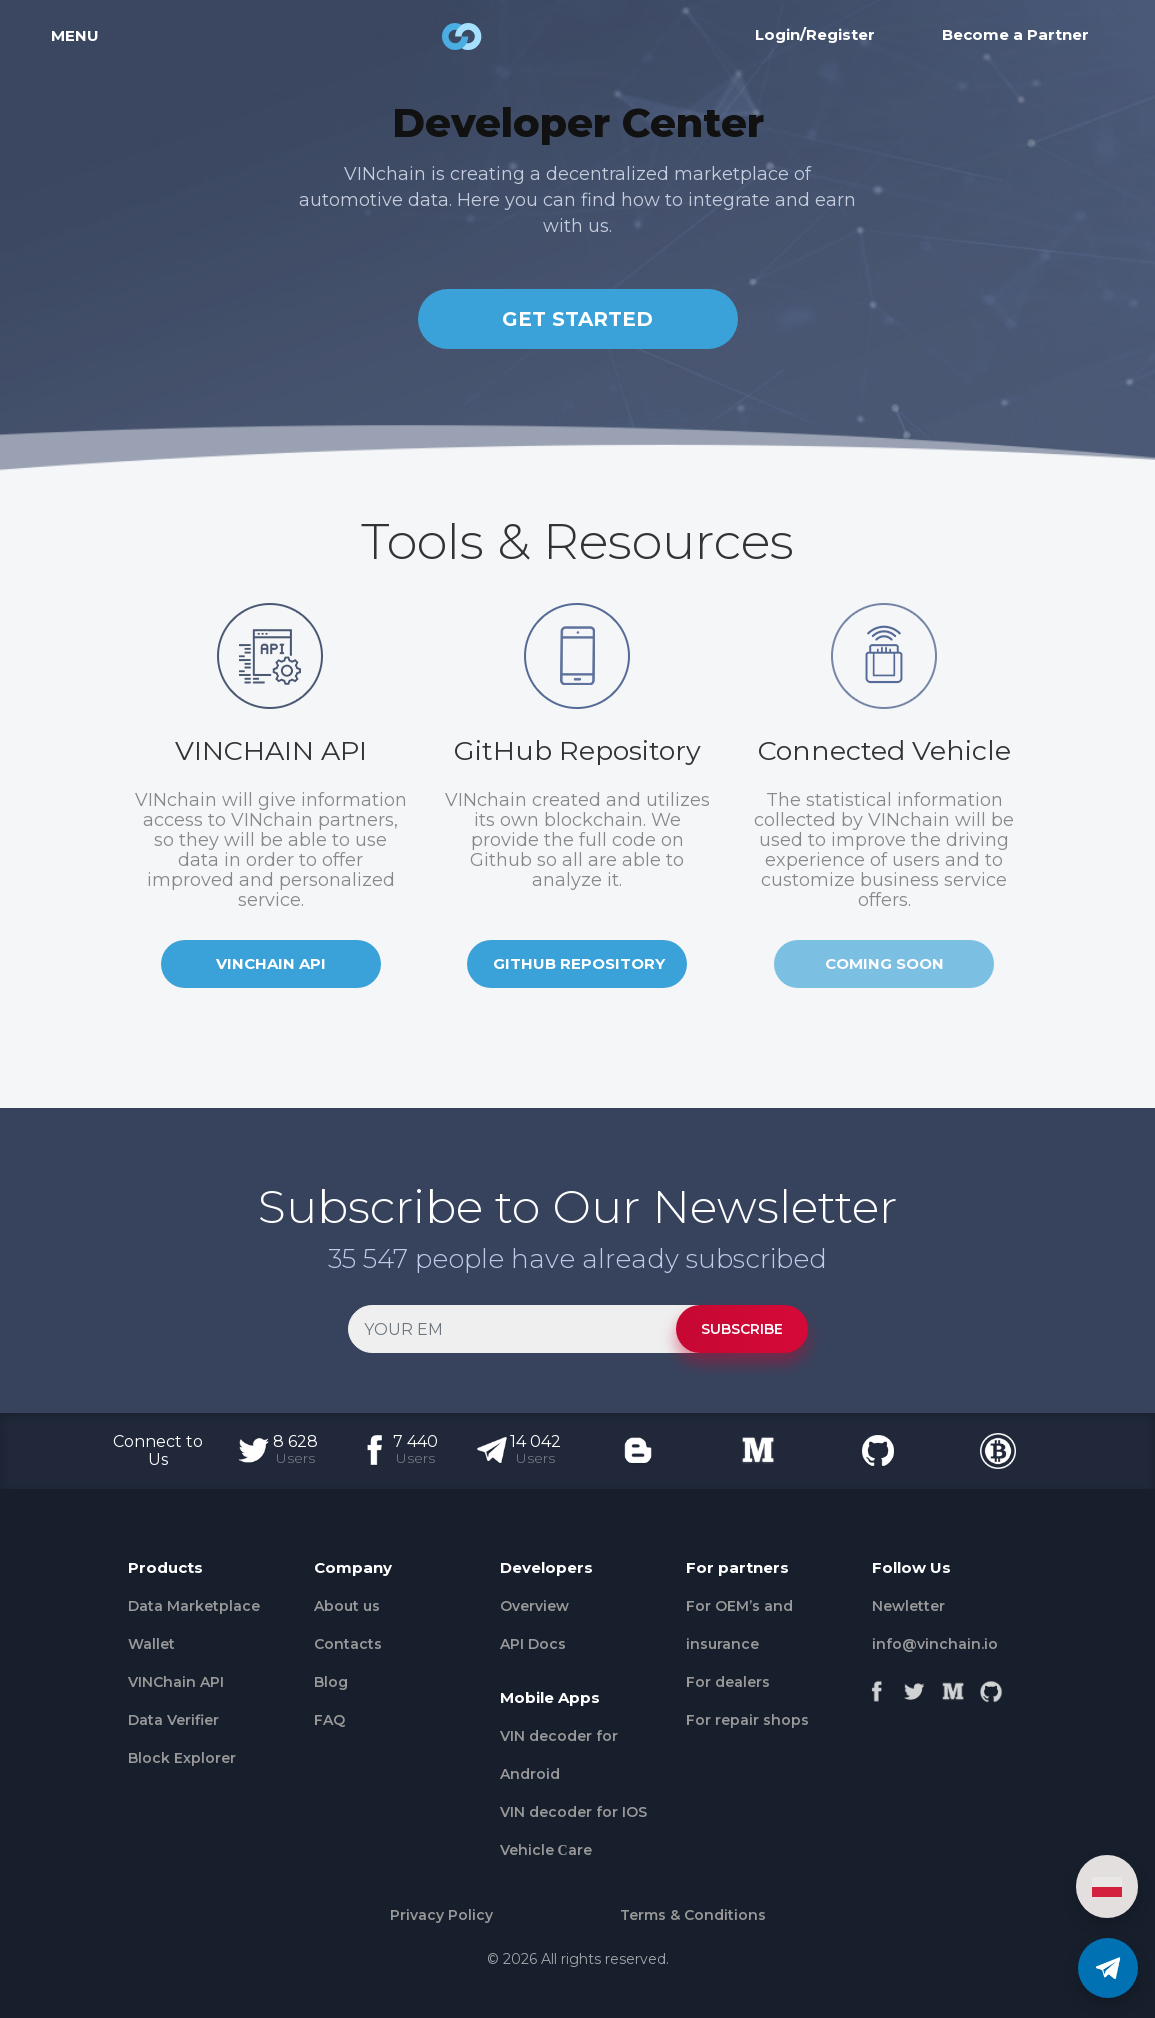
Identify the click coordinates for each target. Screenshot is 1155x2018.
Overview (534, 1606)
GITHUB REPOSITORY (579, 963)
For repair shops (747, 1720)
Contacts (348, 1644)
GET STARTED (577, 319)
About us (347, 1606)
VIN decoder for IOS (573, 1812)
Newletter (908, 1606)
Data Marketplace (194, 1606)
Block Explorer (182, 1758)
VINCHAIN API (271, 963)
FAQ (329, 1720)
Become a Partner (1015, 43)
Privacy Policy (441, 1915)
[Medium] (953, 1687)
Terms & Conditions (693, 1915)
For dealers (728, 1682)
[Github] (991, 1687)
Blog (331, 1682)
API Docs (533, 1644)
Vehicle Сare (546, 1850)
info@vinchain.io (935, 1644)
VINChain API (176, 1682)
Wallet (151, 1644)
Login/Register (815, 43)
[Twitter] (915, 1687)
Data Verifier (173, 1720)
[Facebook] (877, 1687)
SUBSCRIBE (742, 1329)
